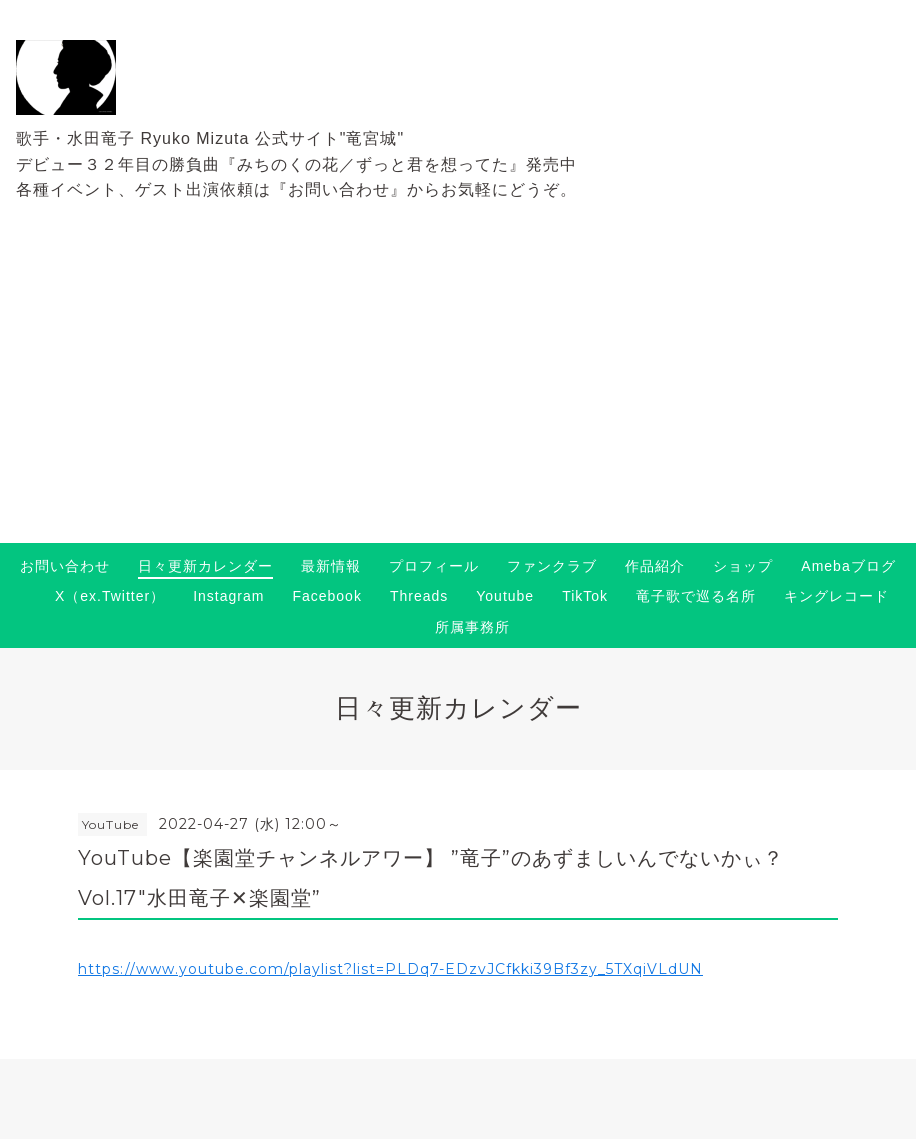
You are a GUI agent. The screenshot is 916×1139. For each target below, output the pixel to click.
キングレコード (836, 596)
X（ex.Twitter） (110, 596)
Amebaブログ (848, 566)
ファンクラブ (552, 566)
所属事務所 (472, 627)
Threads (419, 596)
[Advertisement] (458, 393)
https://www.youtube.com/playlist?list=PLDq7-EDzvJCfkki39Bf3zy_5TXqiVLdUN (390, 969)
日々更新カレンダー (205, 566)
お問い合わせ (65, 566)
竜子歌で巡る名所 (696, 596)
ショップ (743, 566)
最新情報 (331, 566)
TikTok (585, 596)
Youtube (505, 596)
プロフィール (434, 566)
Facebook (326, 596)
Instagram (228, 596)
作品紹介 (655, 566)
